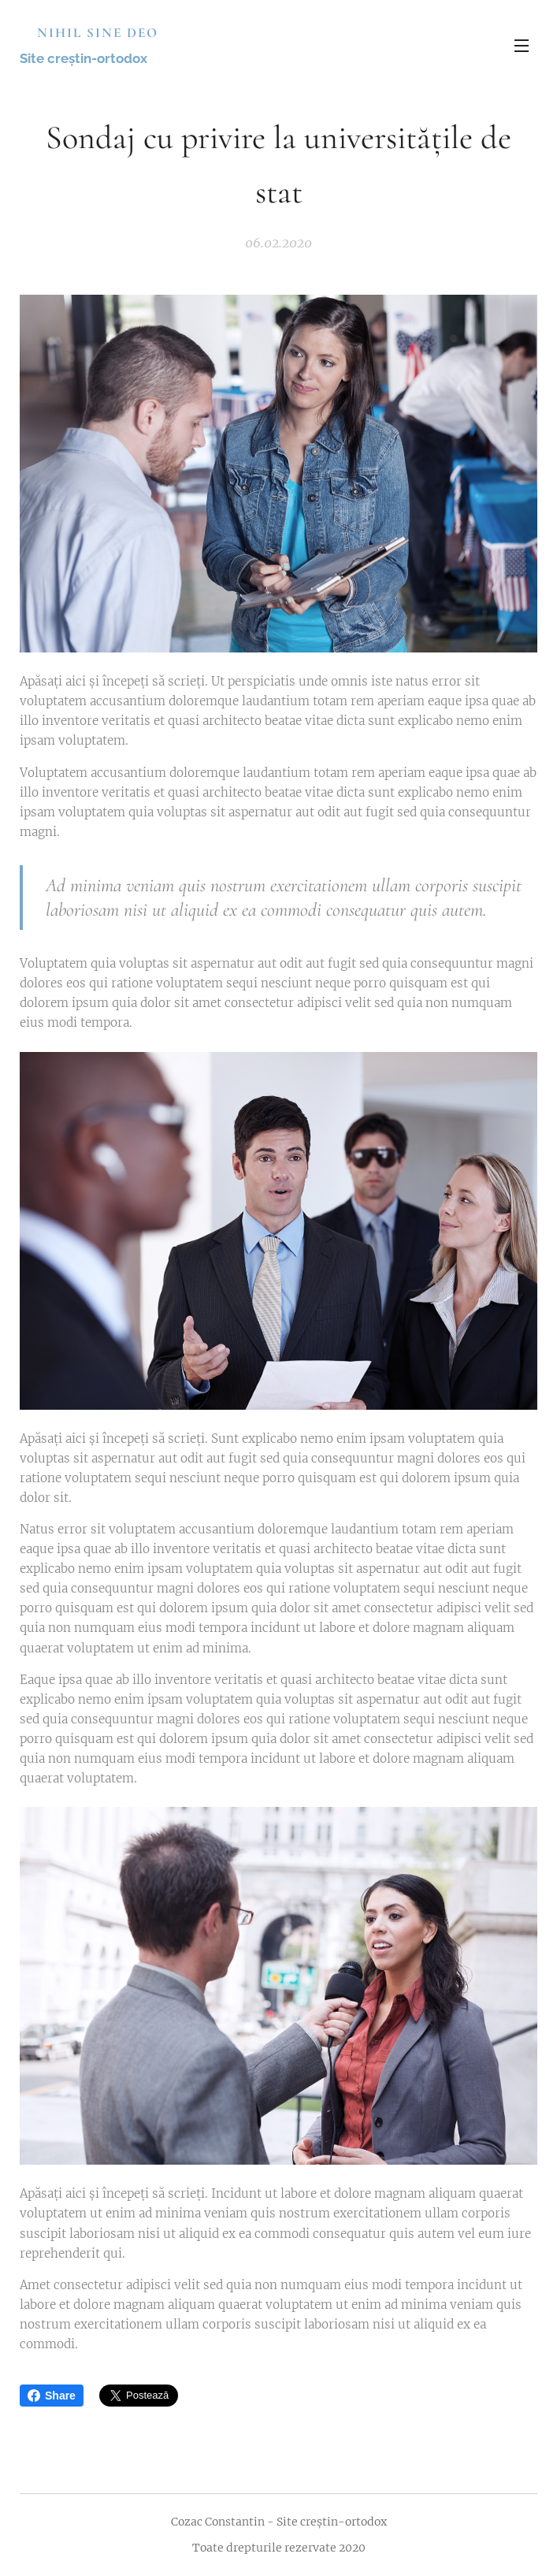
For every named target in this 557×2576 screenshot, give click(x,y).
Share (52, 2395)
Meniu (521, 45)
